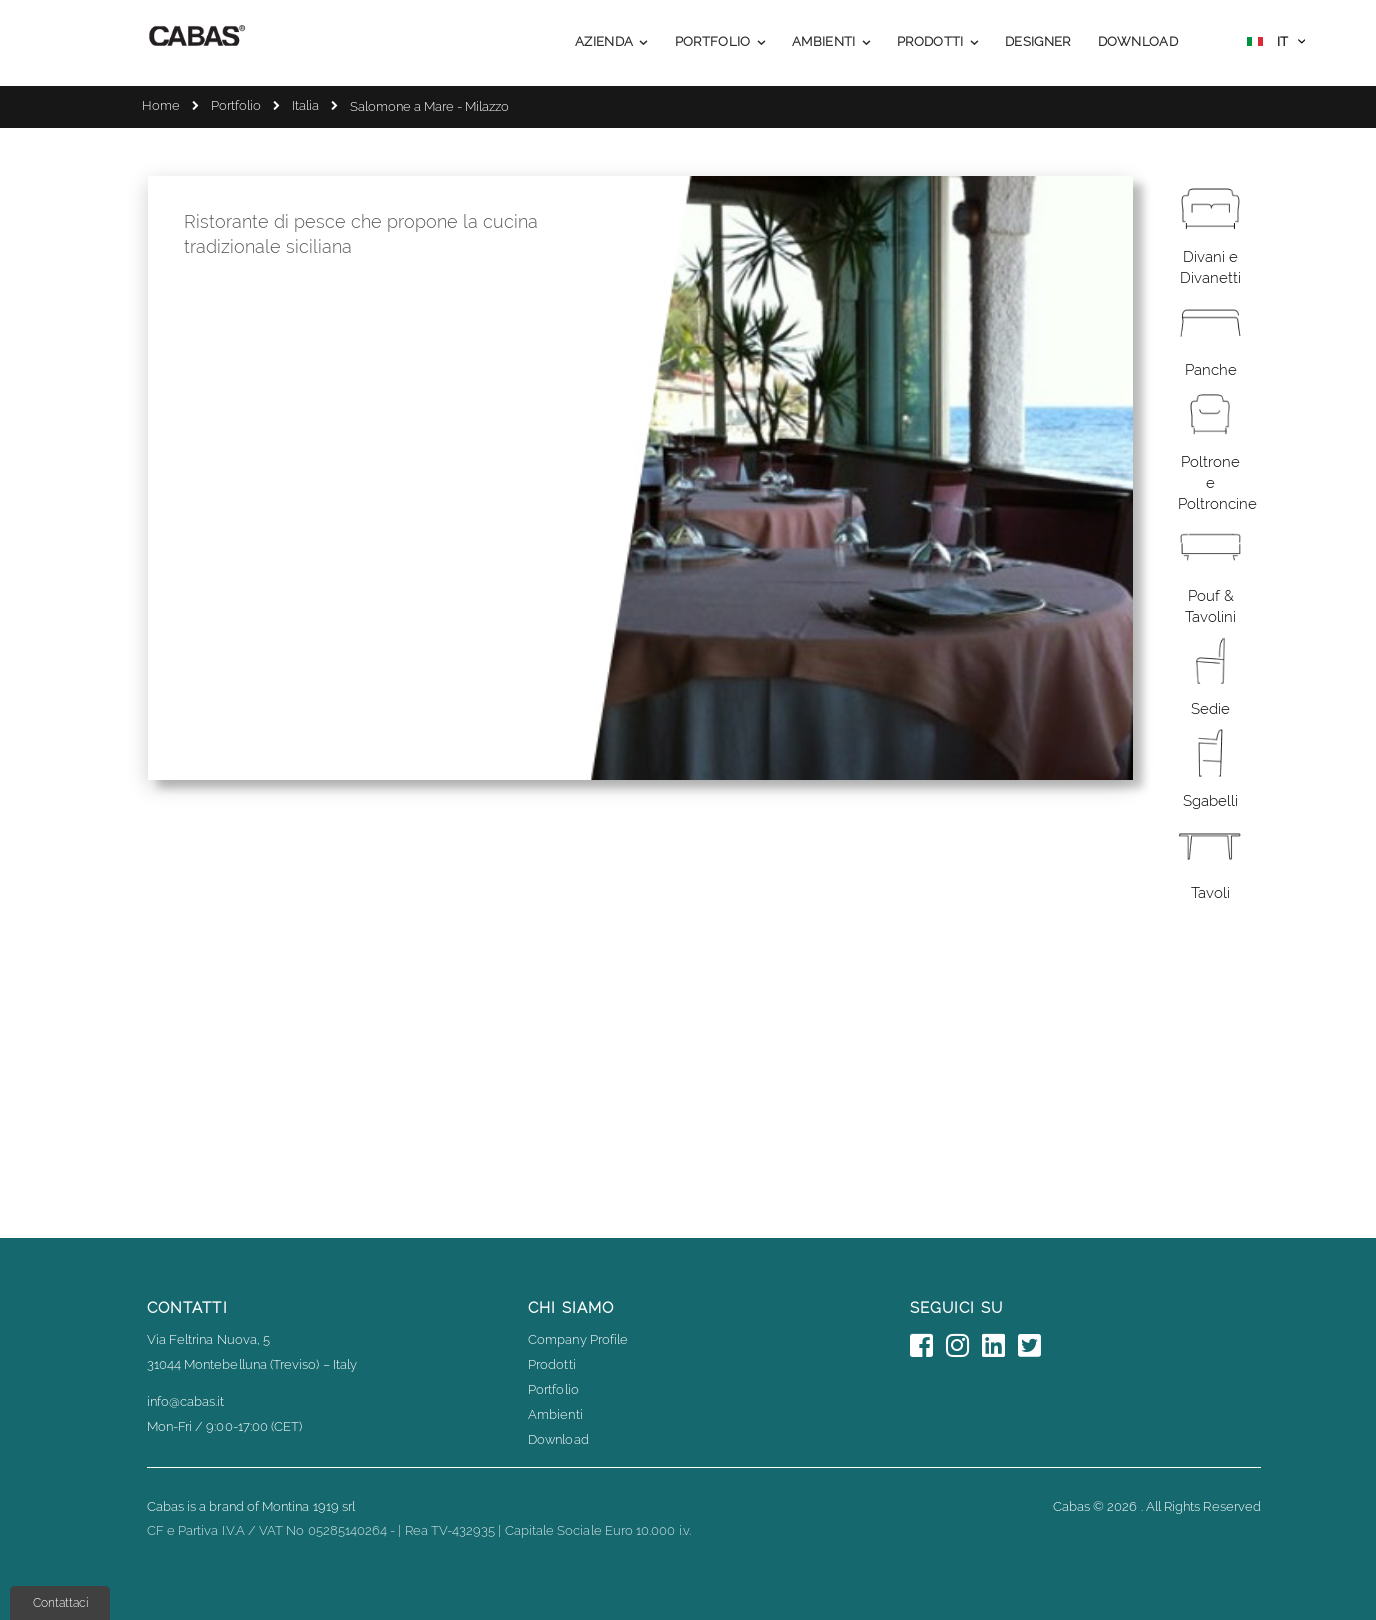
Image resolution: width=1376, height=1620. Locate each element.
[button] (1276, 44)
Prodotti (552, 1364)
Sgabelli (1210, 801)
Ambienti (555, 1414)
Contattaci (60, 1603)
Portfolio (236, 105)
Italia (305, 105)
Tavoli (1210, 893)
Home (161, 105)
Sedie (1210, 709)
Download (558, 1439)
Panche (1211, 370)
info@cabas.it (186, 1401)
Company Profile (578, 1339)
